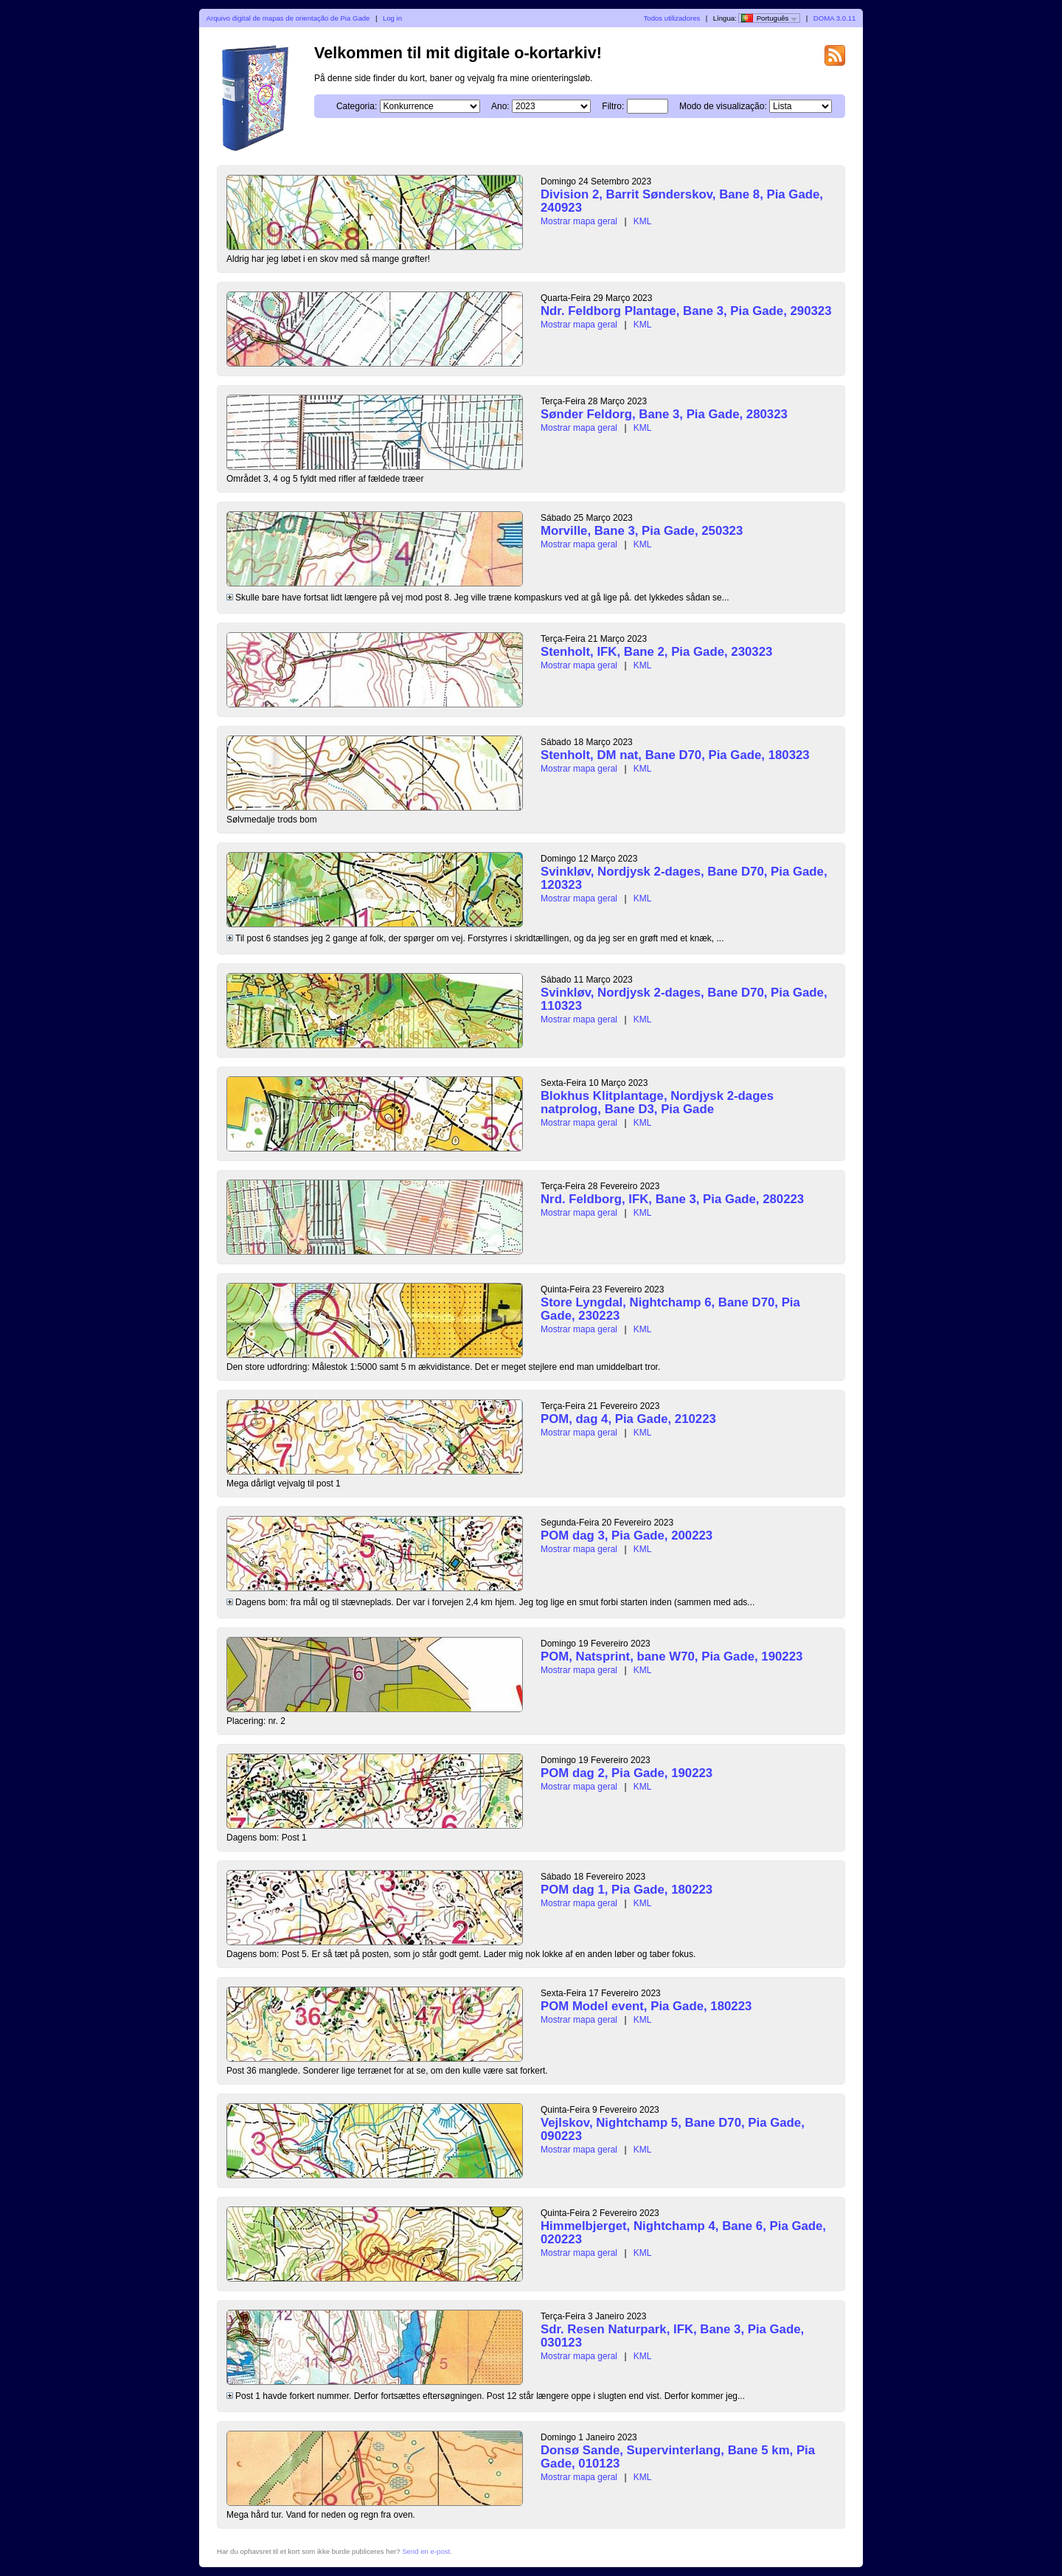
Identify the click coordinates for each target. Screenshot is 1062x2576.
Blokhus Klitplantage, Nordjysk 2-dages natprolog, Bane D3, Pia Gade (657, 1102)
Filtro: (613, 106)
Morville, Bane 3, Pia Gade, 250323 (642, 531)
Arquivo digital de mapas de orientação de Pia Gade (288, 18)
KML (643, 221)
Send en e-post (426, 2551)
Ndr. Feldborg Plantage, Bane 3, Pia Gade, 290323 (686, 311)
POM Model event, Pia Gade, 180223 (646, 2006)
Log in (392, 18)
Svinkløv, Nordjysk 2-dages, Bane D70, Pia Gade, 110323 (684, 999)
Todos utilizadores (672, 18)
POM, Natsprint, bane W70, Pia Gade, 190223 (671, 1656)
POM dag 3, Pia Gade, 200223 (626, 1535)
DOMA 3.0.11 (834, 18)
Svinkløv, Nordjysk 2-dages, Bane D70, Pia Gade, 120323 (684, 878)
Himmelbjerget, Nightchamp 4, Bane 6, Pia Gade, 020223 (683, 2232)
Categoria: (356, 106)
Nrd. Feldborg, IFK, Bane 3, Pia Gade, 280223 (672, 1199)
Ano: (500, 106)
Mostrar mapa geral (579, 221)
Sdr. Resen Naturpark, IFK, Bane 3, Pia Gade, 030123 (672, 2336)
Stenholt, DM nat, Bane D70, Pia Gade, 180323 (675, 755)
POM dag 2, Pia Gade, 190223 (626, 1773)
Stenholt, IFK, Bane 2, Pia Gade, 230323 (656, 652)
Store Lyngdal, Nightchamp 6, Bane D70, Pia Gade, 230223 (670, 1309)
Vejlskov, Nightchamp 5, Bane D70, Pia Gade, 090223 (673, 2129)
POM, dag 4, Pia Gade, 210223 (628, 1419)
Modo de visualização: (723, 106)
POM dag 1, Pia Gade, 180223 (626, 1890)
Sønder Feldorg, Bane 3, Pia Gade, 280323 (664, 414)
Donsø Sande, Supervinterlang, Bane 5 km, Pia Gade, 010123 (678, 2457)
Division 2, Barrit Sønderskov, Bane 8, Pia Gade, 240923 (682, 201)
